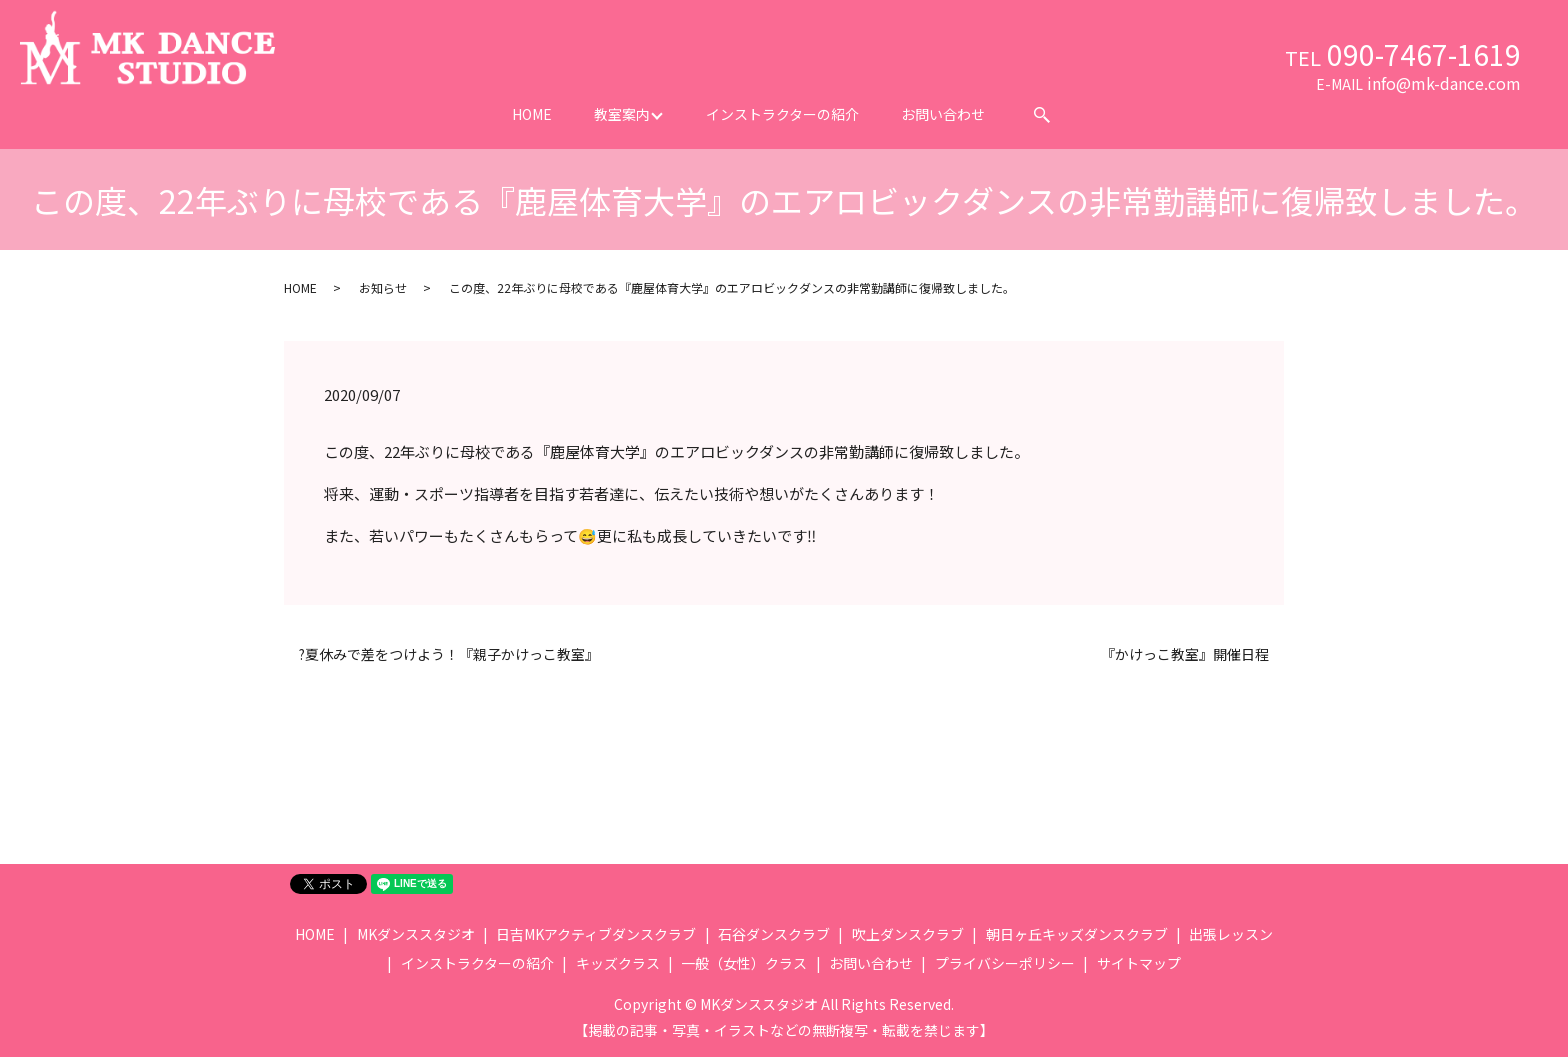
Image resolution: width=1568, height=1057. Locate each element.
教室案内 (622, 114)
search (1042, 115)
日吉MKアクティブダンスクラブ (596, 934)
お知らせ (383, 287)
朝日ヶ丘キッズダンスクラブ (1077, 934)
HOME (532, 114)
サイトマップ (1139, 963)
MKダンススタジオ (416, 934)
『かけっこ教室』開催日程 (1185, 654)
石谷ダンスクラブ (774, 934)
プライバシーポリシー (1005, 963)
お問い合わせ (943, 114)
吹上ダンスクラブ (908, 934)
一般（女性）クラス (744, 963)
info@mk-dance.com (1444, 83)
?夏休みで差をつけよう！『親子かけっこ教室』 (449, 654)
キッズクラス (618, 963)
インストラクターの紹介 (782, 114)
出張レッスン (1231, 934)
